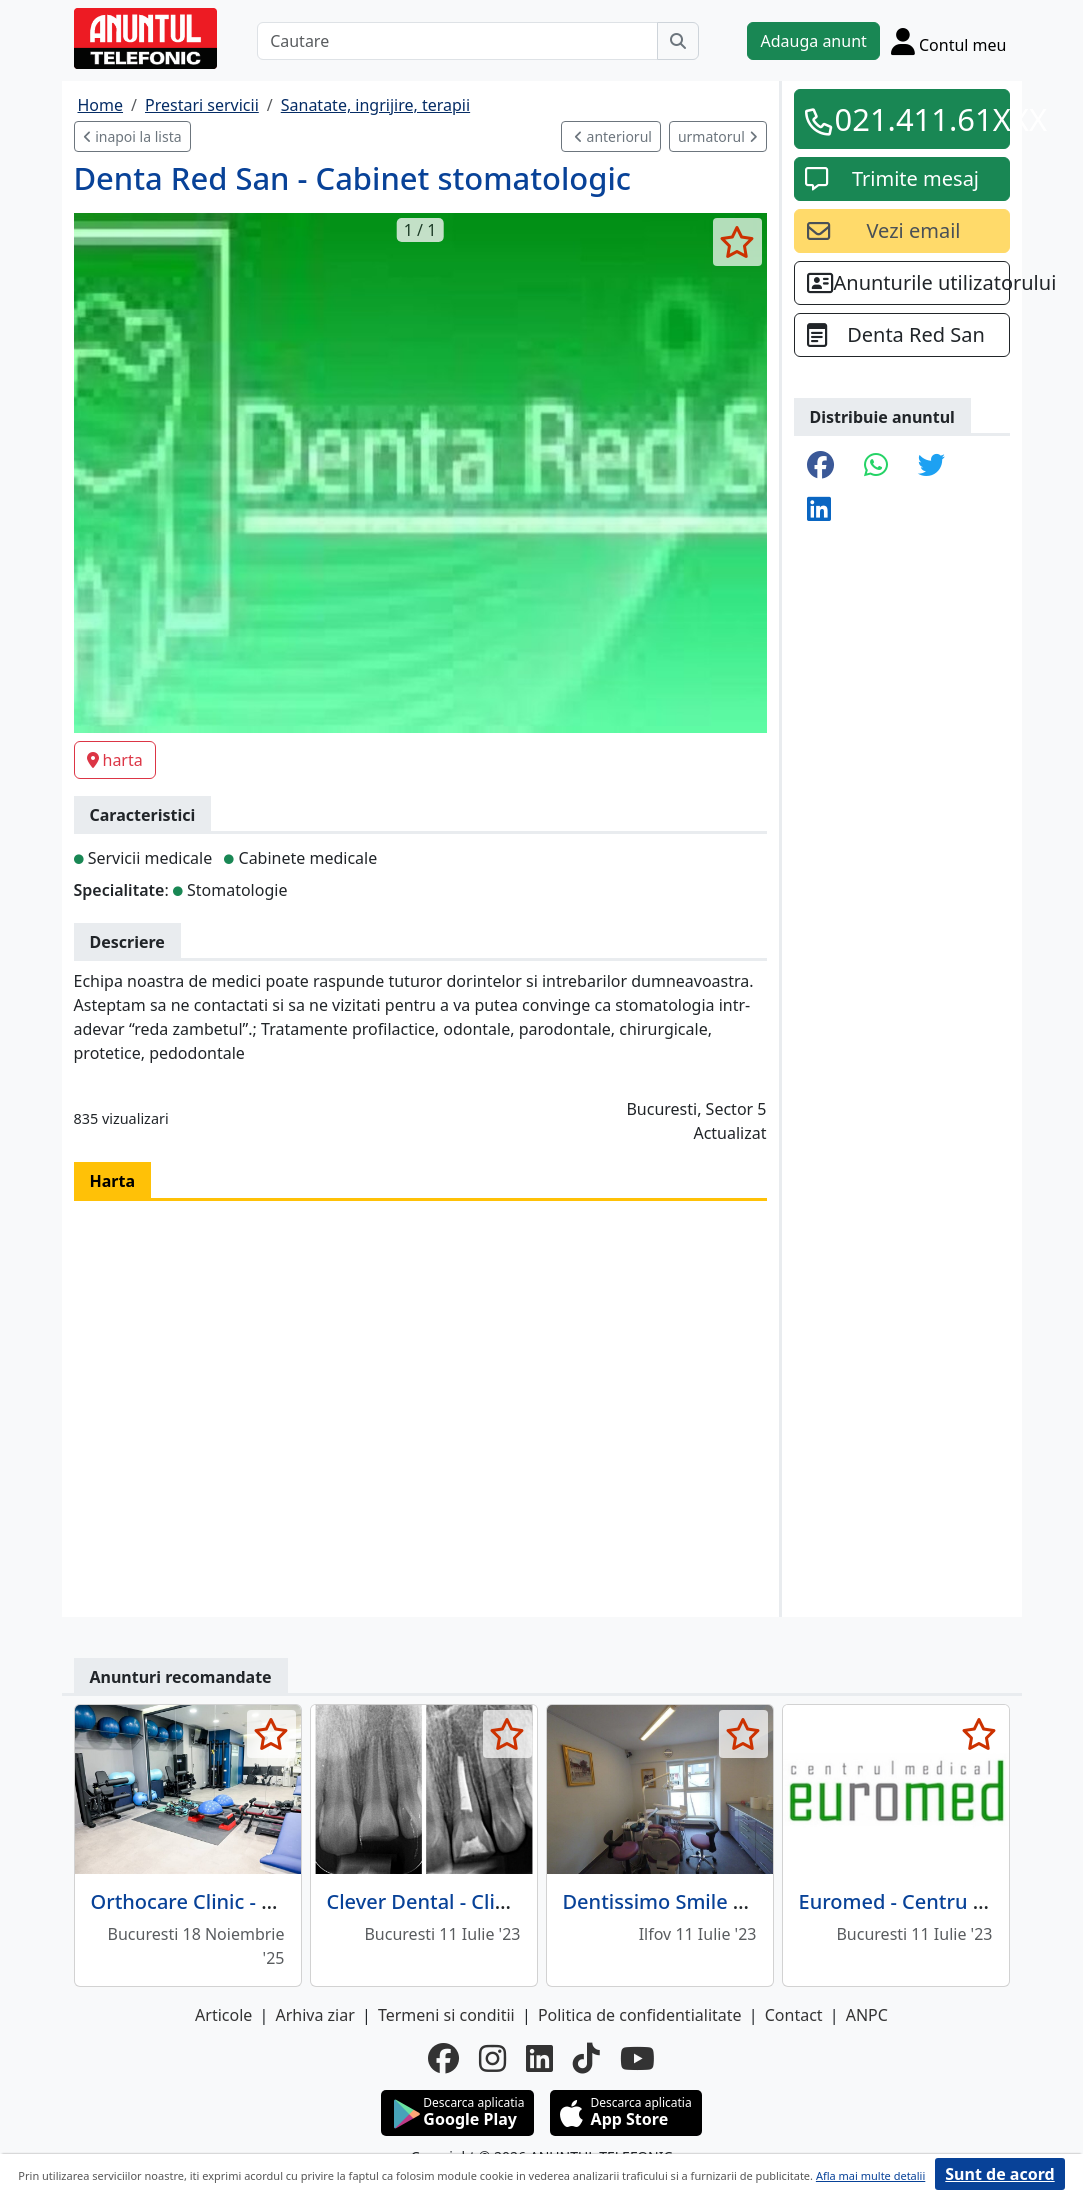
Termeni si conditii (446, 2015)
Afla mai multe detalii (870, 2175)
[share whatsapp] (876, 466)
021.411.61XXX (916, 119)
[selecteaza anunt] (737, 242)
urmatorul (718, 136)
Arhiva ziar (314, 2015)
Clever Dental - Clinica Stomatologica (502, 1901)
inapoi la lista (132, 136)
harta (115, 760)
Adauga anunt (813, 41)
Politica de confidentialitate (640, 2015)
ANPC (867, 2015)
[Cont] (949, 41)
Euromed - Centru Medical (923, 1901)
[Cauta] (678, 41)
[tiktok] (586, 2058)
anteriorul (613, 136)
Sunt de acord (999, 2174)
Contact (794, 2015)
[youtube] (637, 2058)
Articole (223, 2015)
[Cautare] (457, 41)
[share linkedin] (819, 510)
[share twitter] (931, 466)
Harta (113, 1181)
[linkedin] (539, 2058)
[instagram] (492, 2058)
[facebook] (443, 2058)
